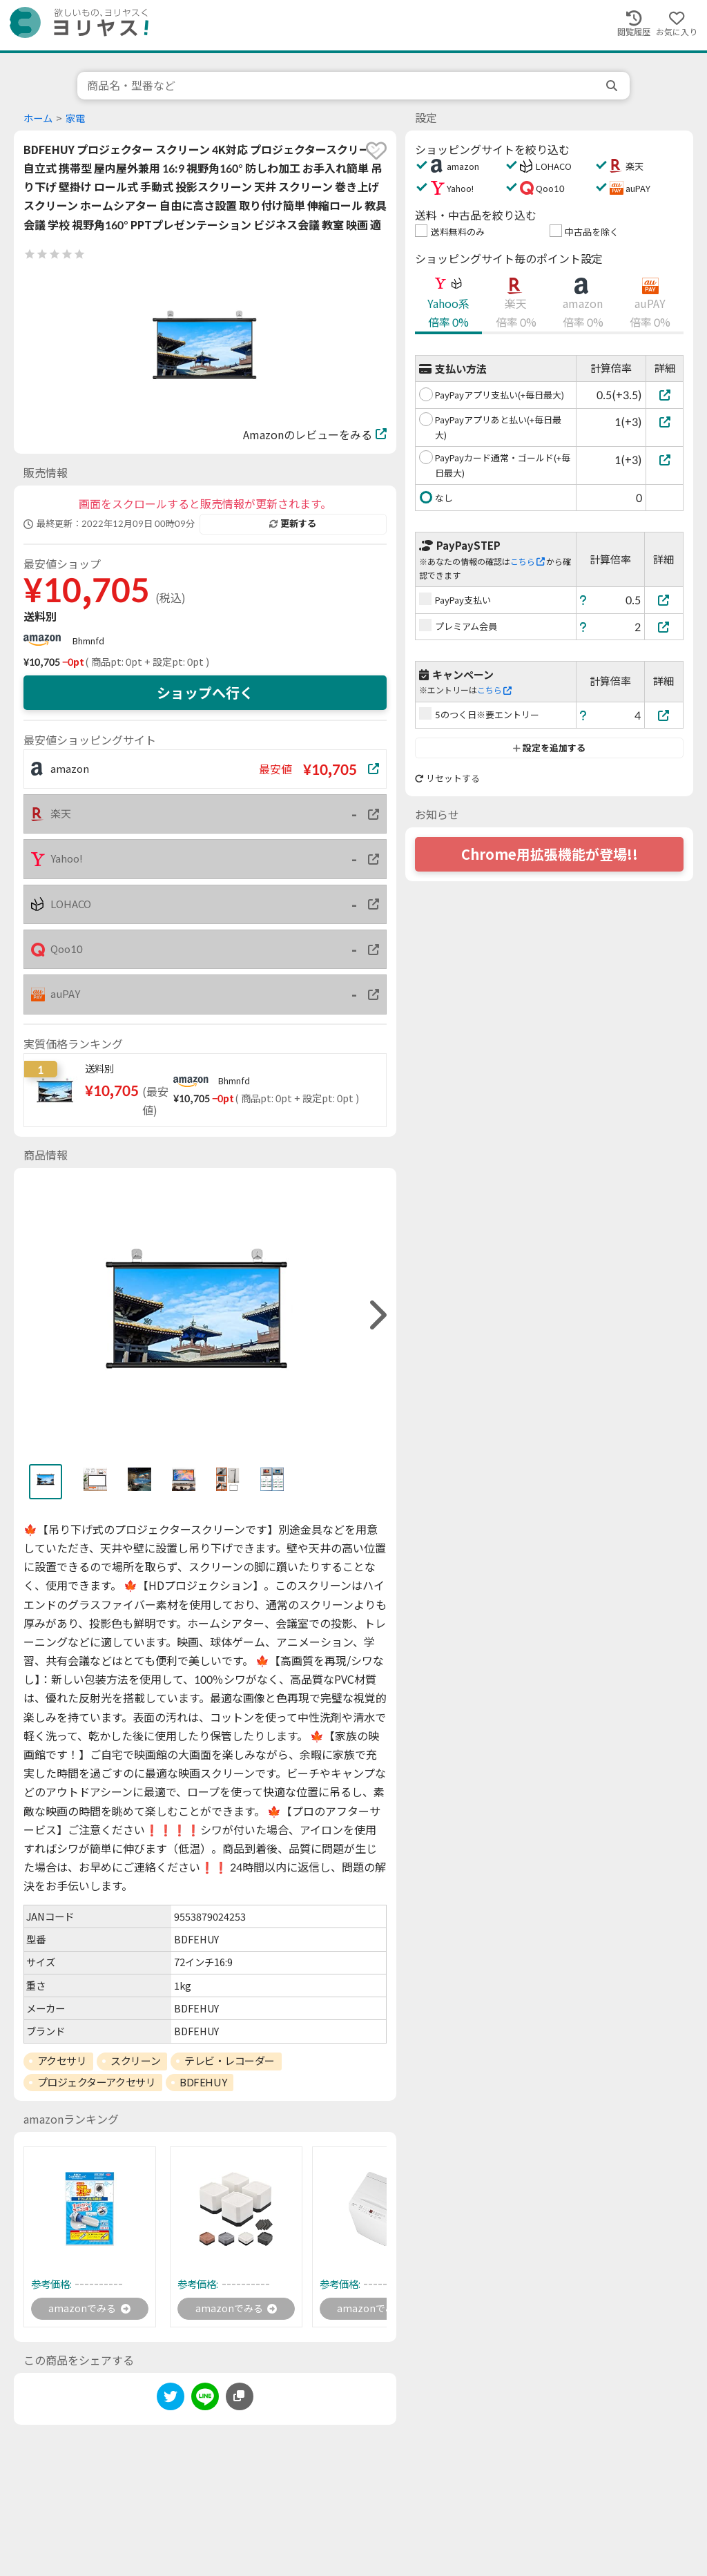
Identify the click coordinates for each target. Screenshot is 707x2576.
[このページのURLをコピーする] (239, 2398)
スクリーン (135, 2061)
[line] (205, 2401)
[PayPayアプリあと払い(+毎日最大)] (664, 421)
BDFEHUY (203, 2082)
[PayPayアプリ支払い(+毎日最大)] (664, 394)
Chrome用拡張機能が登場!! (549, 854)
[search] (613, 85)
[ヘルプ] (583, 599)
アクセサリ (62, 2061)
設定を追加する (549, 747)
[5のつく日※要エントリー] (664, 715)
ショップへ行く (205, 692)
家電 (75, 118)
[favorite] (376, 150)
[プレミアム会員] (664, 626)
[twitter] (170, 2401)
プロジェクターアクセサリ (96, 2082)
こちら (527, 562)
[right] (376, 1315)
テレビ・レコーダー (229, 2061)
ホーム (37, 118)
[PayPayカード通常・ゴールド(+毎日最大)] (664, 459)
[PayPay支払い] (664, 599)
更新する (292, 523)
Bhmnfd (88, 640)
